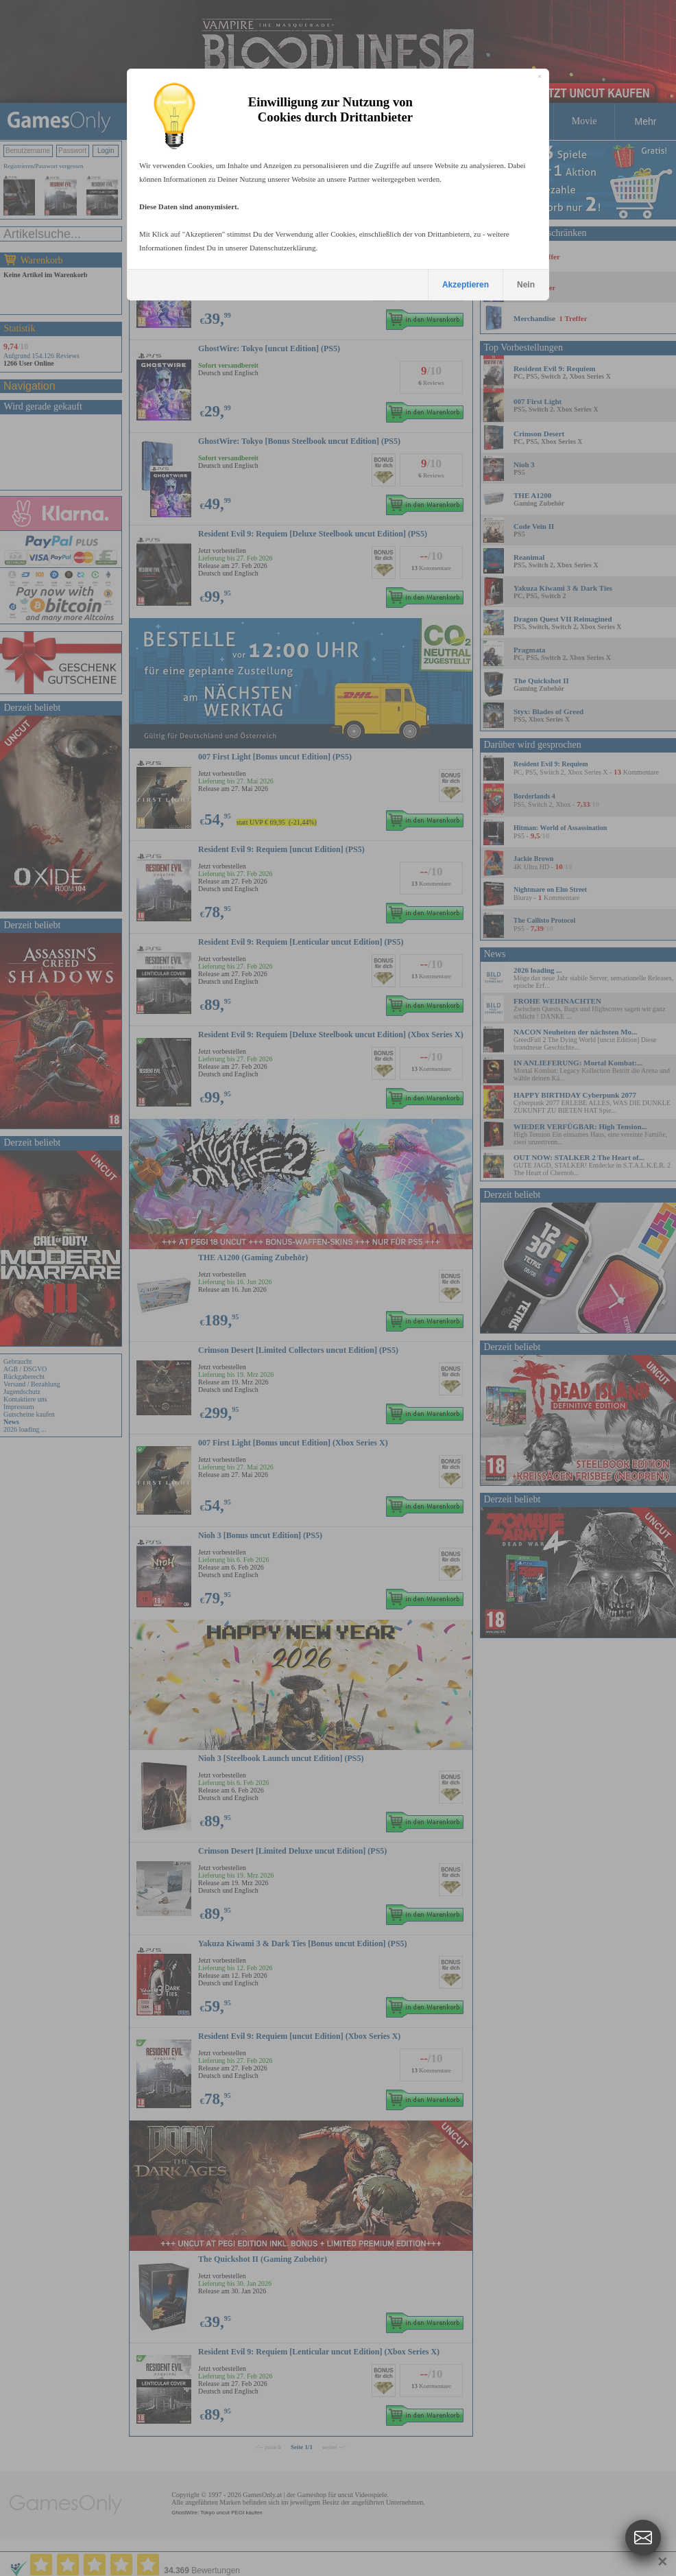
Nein (526, 284)
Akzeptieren (465, 284)
